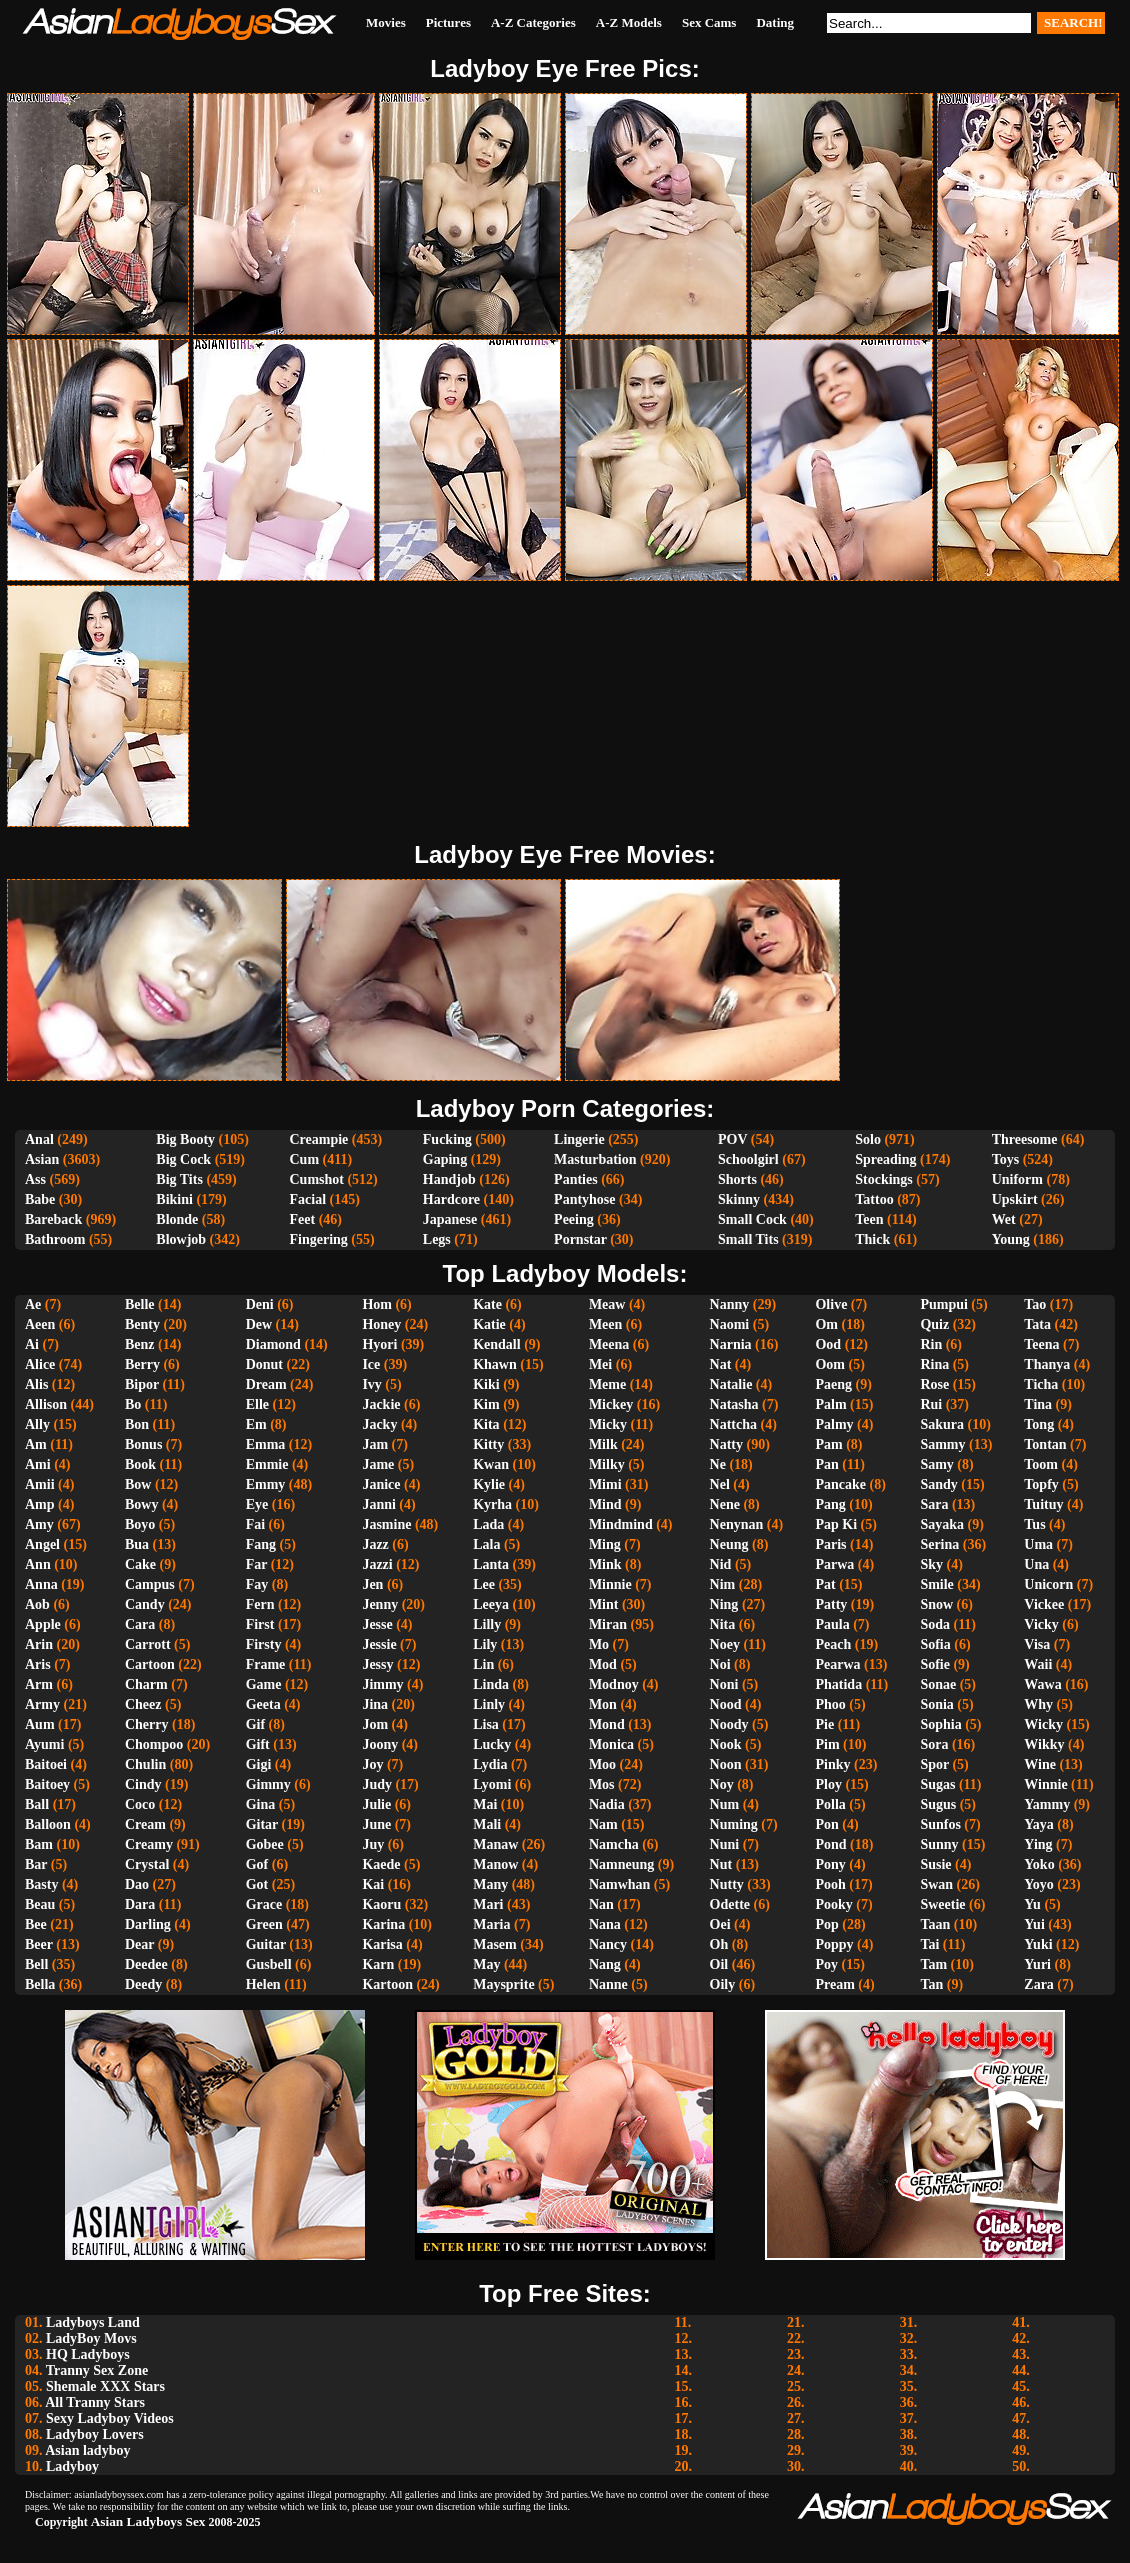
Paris (830, 1544)
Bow (138, 1484)
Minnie (610, 1584)
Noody (729, 1724)
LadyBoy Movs (91, 2338)
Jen (372, 1584)
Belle (140, 1304)
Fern (260, 1604)
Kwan (491, 1464)
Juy (373, 1844)
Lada (488, 1524)
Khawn (495, 1364)
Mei (600, 1364)
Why (1038, 1704)
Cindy (143, 1784)
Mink (605, 1564)
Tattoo (874, 1199)
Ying (1038, 1844)
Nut (721, 1864)
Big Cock (183, 1159)
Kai (373, 1884)
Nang (605, 1964)
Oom (830, 1364)
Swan (936, 1884)
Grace (264, 1904)
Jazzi (377, 1564)
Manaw (495, 1844)
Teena (1041, 1344)
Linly (489, 1704)
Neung (729, 1544)
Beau (40, 1904)
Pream (834, 1984)
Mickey (611, 1404)
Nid (721, 1564)
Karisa (382, 1944)
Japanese (450, 1219)
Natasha (734, 1404)
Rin (931, 1344)
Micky (608, 1424)
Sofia (935, 1644)
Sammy (942, 1444)
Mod (603, 1664)
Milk (603, 1444)
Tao (1035, 1304)
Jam (375, 1444)
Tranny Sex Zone (97, 2370)
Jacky (379, 1424)
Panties (576, 1179)
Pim (827, 1744)
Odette (730, 1904)
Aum (40, 1724)
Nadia (607, 1804)
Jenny (380, 1604)
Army (42, 1704)
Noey (725, 1644)
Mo (599, 1644)
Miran (608, 1624)
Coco (140, 1804)
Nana (605, 1924)
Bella (40, 1984)
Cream (145, 1824)
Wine (1040, 1764)
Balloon (48, 1824)
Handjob (449, 1179)
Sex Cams (709, 22)
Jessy (377, 1664)
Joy (372, 1764)
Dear (139, 1944)
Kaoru (381, 1904)
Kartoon (387, 1984)
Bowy (141, 1504)
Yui (1034, 1924)
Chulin (145, 1764)
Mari (488, 1904)
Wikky (1044, 1744)
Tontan (1045, 1444)
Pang (830, 1504)
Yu (1032, 1904)
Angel (42, 1544)
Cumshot (316, 1179)
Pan (826, 1464)
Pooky (833, 1904)
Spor (934, 1764)
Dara (140, 1904)
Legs (437, 1239)
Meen (605, 1324)
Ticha (1041, 1384)
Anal (39, 1139)
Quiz (934, 1324)
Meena (609, 1344)
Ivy (371, 1384)
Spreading (885, 1159)
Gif (255, 1724)
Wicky (1043, 1724)
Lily (485, 1644)
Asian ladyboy (87, 2450)
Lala (486, 1544)
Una (1036, 1564)
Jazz (375, 1544)
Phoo (830, 1704)
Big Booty (185, 1139)
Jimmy (382, 1684)
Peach (833, 1644)
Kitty (488, 1444)
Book (140, 1464)
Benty (142, 1324)
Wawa (1042, 1684)
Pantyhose (584, 1199)
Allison (46, 1404)
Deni (260, 1304)
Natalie (731, 1384)
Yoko (1039, 1864)
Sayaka (942, 1524)
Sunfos (940, 1824)
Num (725, 1804)
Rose (934, 1384)
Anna (41, 1584)
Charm (146, 1684)
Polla (830, 1804)
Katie (489, 1324)
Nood (726, 1704)
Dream (266, 1384)
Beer (39, 1944)
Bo (133, 1404)
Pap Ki (836, 1524)
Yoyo (1039, 1884)
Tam (933, 1964)
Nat (721, 1364)
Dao (137, 1884)
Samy (936, 1464)
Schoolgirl (748, 1159)
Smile (936, 1584)
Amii (40, 1484)
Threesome (1025, 1139)
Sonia (936, 1704)
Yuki (1038, 1944)
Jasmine (386, 1524)
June (376, 1824)
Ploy (828, 1784)
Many (490, 1884)
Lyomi (492, 1784)
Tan (931, 1984)
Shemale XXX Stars (105, 2386)
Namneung (621, 1864)
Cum (304, 1159)
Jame (378, 1464)
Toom (1041, 1464)
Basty (41, 1884)
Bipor (142, 1384)
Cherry (147, 1724)
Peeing (574, 1219)
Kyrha (492, 1504)
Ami (38, 1464)
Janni (378, 1504)
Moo (602, 1764)
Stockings (884, 1179)
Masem (495, 1944)
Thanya (1047, 1364)
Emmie (267, 1464)
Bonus (143, 1444)
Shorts (737, 1179)
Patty (831, 1604)
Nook (726, 1744)
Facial (307, 1199)
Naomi (730, 1324)
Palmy (834, 1424)
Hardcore (451, 1199)
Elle (257, 1404)
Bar (36, 1864)
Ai (32, 1344)
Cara (140, 1624)
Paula (832, 1624)
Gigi (259, 1764)
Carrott (148, 1644)
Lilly (487, 1624)
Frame (266, 1664)
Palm (830, 1404)
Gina (261, 1804)
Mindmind (621, 1524)
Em (256, 1424)
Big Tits (179, 1179)
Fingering (318, 1239)
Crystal (147, 1864)
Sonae (938, 1684)
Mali (487, 1824)
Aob (37, 1604)
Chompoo (154, 1744)
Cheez (143, 1704)
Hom (377, 1304)
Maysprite (503, 1984)
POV (732, 1139)
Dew (259, 1324)
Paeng (833, 1384)
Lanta (491, 1564)
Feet (302, 1219)
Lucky (492, 1744)
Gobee (265, 1844)
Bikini (174, 1199)
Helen (263, 1984)
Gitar (262, 1824)
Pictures (448, 22)
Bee (36, 1924)
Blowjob (181, 1239)
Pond (830, 1844)
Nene (725, 1504)
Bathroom (55, 1239)
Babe (40, 1199)
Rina (934, 1364)
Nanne (608, 1984)
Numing (734, 1824)
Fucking (447, 1139)
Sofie (935, 1664)
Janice (381, 1484)
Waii (1038, 1664)
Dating (775, 22)
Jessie (379, 1644)
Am (36, 1444)
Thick (872, 1239)
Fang (261, 1544)
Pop (826, 1924)
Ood (828, 1344)
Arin (39, 1644)
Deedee (146, 1964)
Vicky (1041, 1624)
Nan (601, 1904)
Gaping (445, 1159)
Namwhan (619, 1884)
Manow (495, 1864)
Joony (380, 1744)
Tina (1038, 1404)
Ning (724, 1604)
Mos (602, 1784)
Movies (386, 22)
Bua (137, 1544)
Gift (258, 1744)
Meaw (607, 1304)
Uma (1038, 1544)
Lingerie (579, 1139)
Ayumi (44, 1744)
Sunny (939, 1844)
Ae (33, 1304)
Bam (39, 1844)
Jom (375, 1724)
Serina (939, 1544)
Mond (607, 1724)
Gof (257, 1864)
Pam (828, 1444)
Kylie (489, 1484)
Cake (140, 1564)
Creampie (318, 1139)
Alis (36, 1384)
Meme (607, 1384)
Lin (483, 1664)
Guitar (266, 1944)
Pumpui (943, 1304)
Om (826, 1324)
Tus (1034, 1524)
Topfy (1041, 1484)
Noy (722, 1784)
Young (1011, 1239)
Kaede (381, 1864)
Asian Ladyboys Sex (148, 2521)
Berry (142, 1364)
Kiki (486, 1384)
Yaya (1039, 1824)
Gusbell (269, 1964)
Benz (140, 1344)
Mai (485, 1804)
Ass (35, 1179)
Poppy (834, 1944)
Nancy (608, 1944)
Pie (824, 1724)
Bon (137, 1424)
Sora (934, 1744)
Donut (264, 1364)
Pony (830, 1864)
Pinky (832, 1764)
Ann (38, 1564)
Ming (605, 1544)
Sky (931, 1564)
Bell (36, 1964)
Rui (931, 1404)
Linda (491, 1684)
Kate (487, 1304)
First (260, 1624)
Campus (150, 1584)
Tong (1039, 1424)
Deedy (143, 1984)
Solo (868, 1139)
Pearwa (837, 1664)
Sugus (938, 1804)
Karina (383, 1924)
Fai (255, 1524)
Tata (1037, 1324)
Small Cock (752, 1219)
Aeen (40, 1324)
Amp (40, 1504)
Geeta (263, 1704)
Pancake (840, 1484)
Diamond (273, 1344)
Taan (935, 1924)
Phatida (838, 1684)
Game (264, 1684)
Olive (831, 1304)
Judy (377, 1784)
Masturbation (595, 1159)
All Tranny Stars (95, 2402)
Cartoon (150, 1664)
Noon (726, 1764)
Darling (148, 1924)
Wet (1004, 1219)
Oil (719, 1964)
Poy (826, 1964)
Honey (381, 1324)
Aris (38, 1664)
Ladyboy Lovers (95, 2434)
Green (264, 1924)
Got (257, 1884)
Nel (720, 1484)
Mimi (605, 1484)
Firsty (264, 1644)
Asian (42, 1159)
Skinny (739, 1199)
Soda (935, 1624)
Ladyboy (72, 2466)
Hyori (379, 1344)
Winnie (1045, 1784)
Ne (718, 1464)
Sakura (942, 1424)
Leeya (491, 1604)
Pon (826, 1824)
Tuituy (1043, 1504)
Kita (486, 1424)
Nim (723, 1584)
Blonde (177, 1219)
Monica (611, 1744)
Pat (825, 1584)
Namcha (614, 1844)
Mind (605, 1504)
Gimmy (268, 1784)
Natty (726, 1444)
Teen (869, 1219)
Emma (266, 1444)
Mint (604, 1604)
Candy (145, 1604)
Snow (936, 1604)
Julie (376, 1804)
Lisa (486, 1724)
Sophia (940, 1724)
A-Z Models (629, 22)
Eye (257, 1504)
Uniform (1017, 1179)
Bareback (53, 1219)
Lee (484, 1584)
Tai (929, 1944)
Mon (603, 1704)
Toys (1006, 1159)
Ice (371, 1364)
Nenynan (737, 1524)
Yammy (1047, 1804)
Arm (39, 1684)
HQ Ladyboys (88, 2354)
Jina (375, 1704)
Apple (43, 1624)
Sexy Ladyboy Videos (110, 2418)
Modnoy (614, 1684)
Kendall (496, 1344)
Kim (486, 1404)
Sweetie (942, 1904)
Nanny (730, 1304)
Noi (720, 1664)
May (486, 1964)
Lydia (490, 1764)
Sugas (937, 1784)
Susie (935, 1864)
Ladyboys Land (93, 2322)
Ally (37, 1424)
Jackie (381, 1404)
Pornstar (580, 1239)
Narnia (731, 1344)
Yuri (1037, 1964)
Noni (724, 1684)
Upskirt (1015, 1199)
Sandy (938, 1484)
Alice (40, 1364)
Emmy (266, 1484)
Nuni (725, 1844)
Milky (607, 1464)
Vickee (1044, 1604)
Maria (491, 1924)
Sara (934, 1504)
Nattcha (733, 1424)
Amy (39, 1524)
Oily (723, 1984)
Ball (37, 1804)
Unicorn (1048, 1584)
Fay (257, 1584)
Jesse (377, 1624)
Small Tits (748, 1239)
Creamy (149, 1844)
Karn (378, 1964)
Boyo (140, 1524)
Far (257, 1564)
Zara (1039, 1984)
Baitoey (47, 1784)
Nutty (727, 1884)
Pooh (830, 1884)
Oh (719, 1944)
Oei (720, 1924)
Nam (603, 1824)
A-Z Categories (533, 22)
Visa (1037, 1644)
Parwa (834, 1564)
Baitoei (46, 1764)
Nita (723, 1624)
